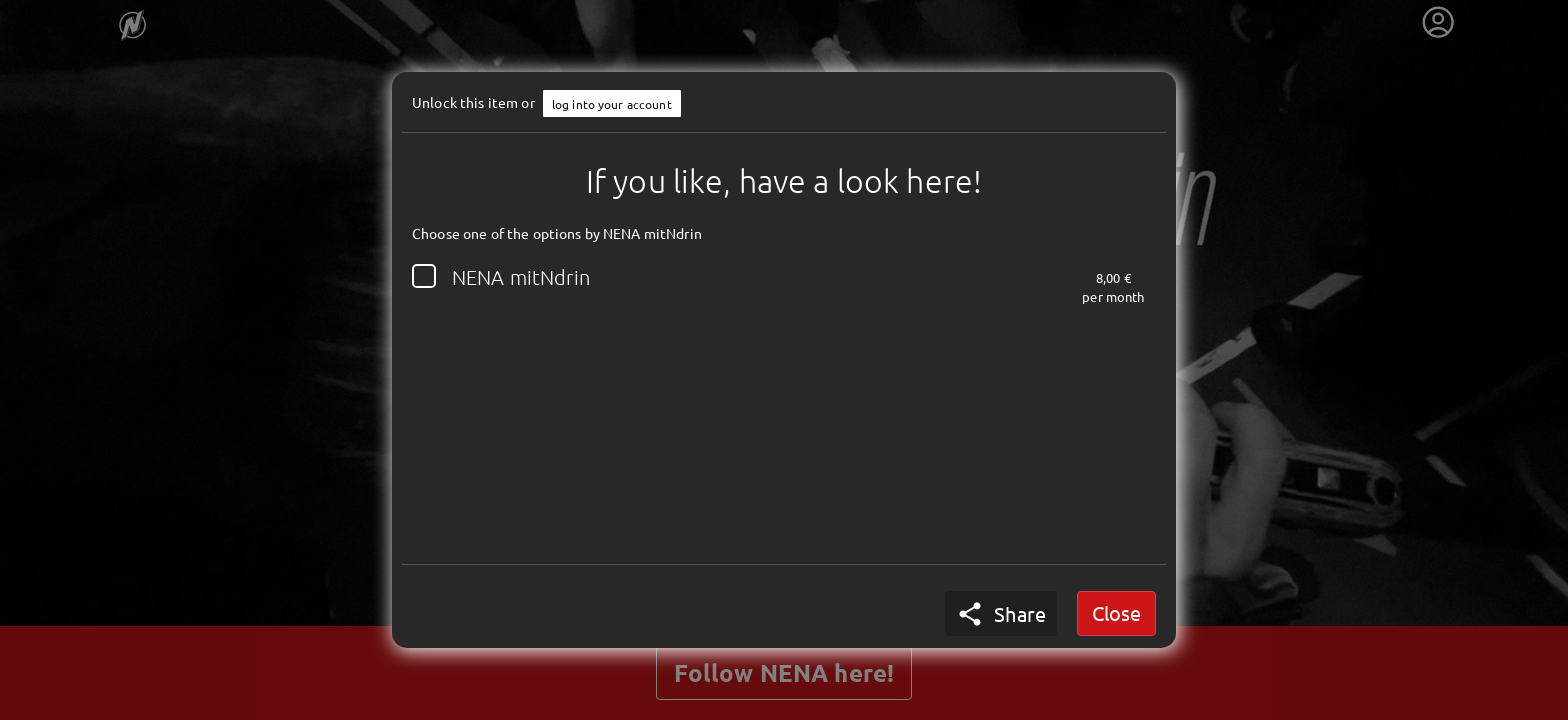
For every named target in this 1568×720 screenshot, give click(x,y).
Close (1116, 612)
